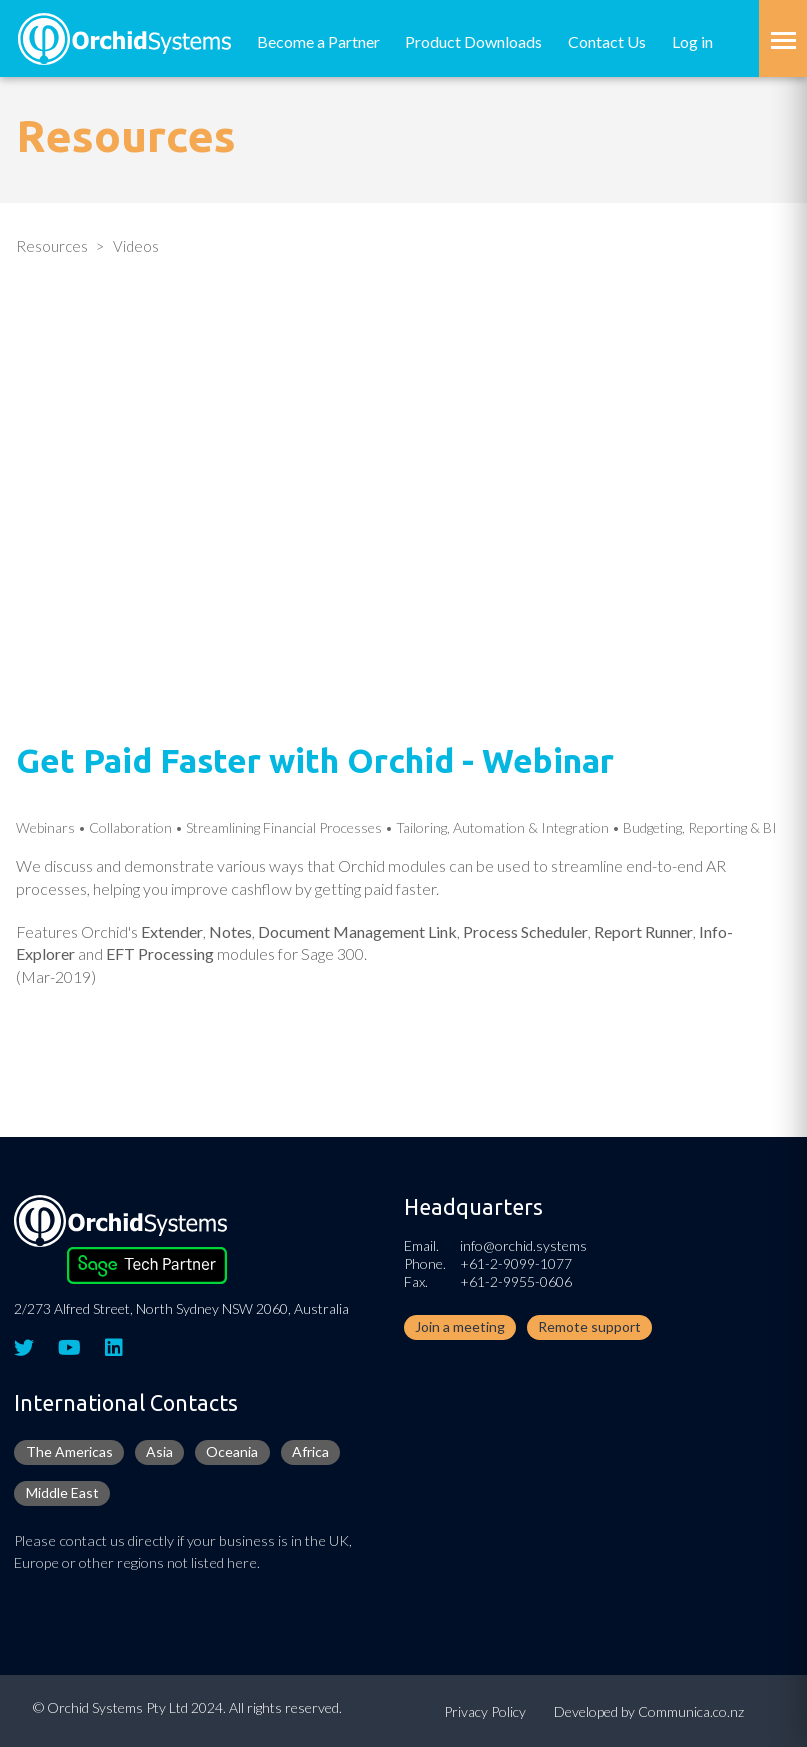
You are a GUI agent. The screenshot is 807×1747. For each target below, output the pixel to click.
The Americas (69, 1451)
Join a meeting (460, 1326)
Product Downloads (473, 41)
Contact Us (607, 41)
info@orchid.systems (523, 1245)
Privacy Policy (485, 1711)
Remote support (589, 1326)
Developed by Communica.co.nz (649, 1711)
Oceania (232, 1451)
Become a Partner (318, 41)
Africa (310, 1451)
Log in (692, 41)
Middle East (62, 1492)
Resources (52, 246)
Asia (159, 1451)
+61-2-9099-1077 (516, 1263)
